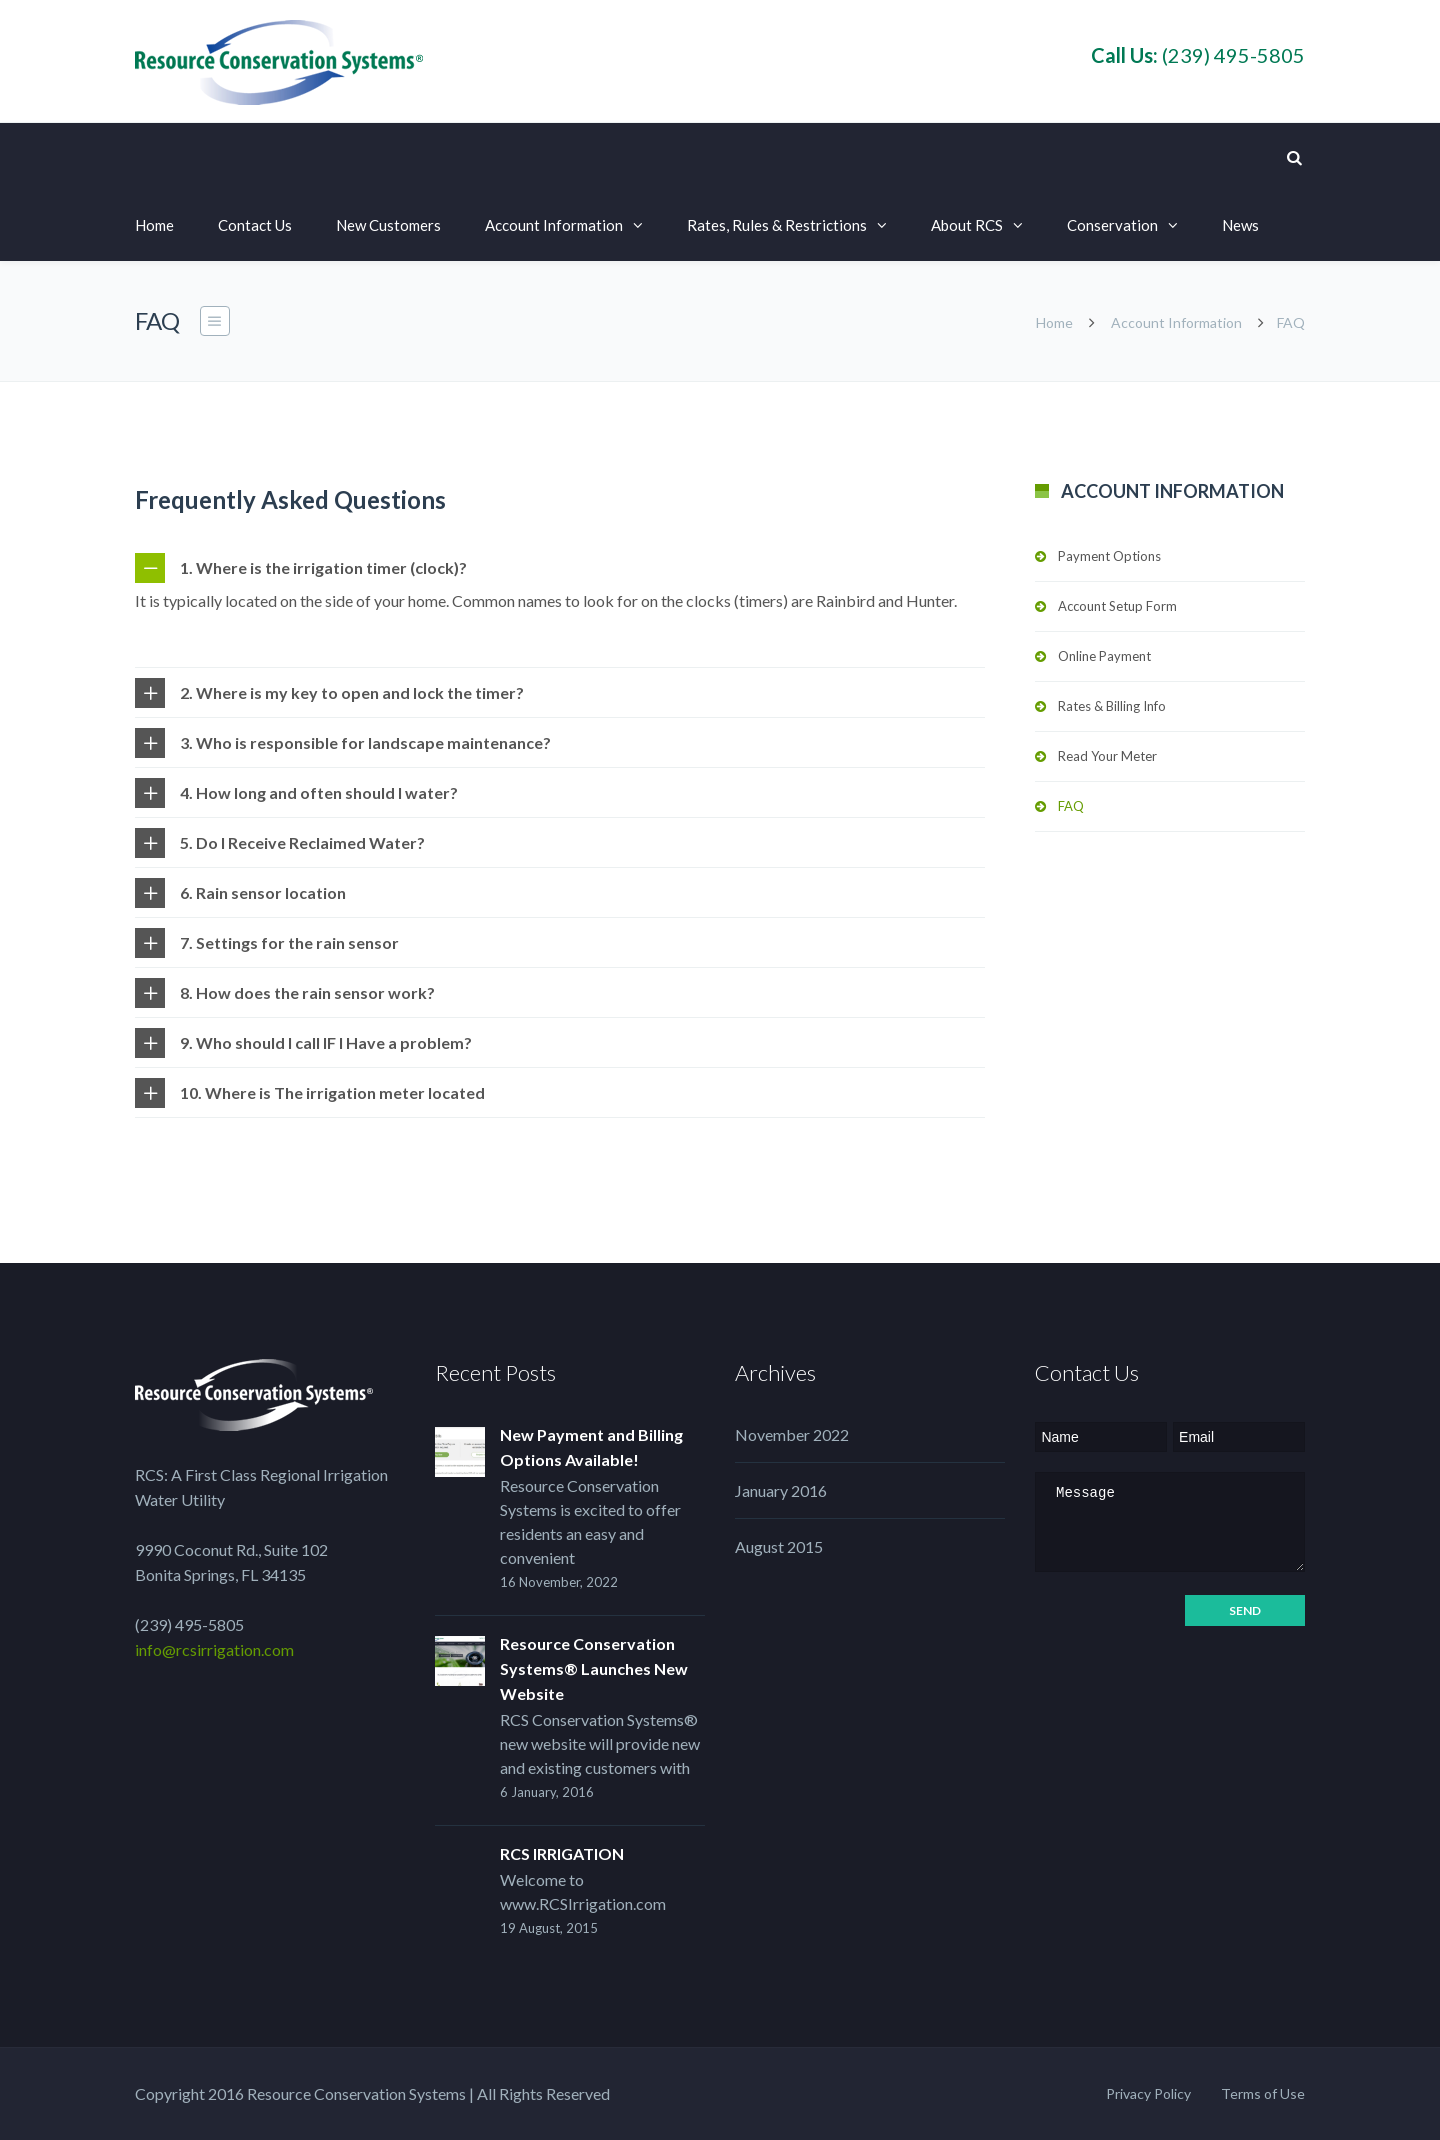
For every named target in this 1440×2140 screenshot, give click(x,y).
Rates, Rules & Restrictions (777, 225)
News (1240, 225)
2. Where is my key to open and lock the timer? (352, 692)
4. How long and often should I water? (319, 792)
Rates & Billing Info (1112, 706)
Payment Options (1109, 556)
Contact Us (255, 225)
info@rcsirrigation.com (214, 1649)
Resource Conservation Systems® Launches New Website (594, 1668)
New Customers (388, 225)
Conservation (1112, 225)
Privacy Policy (1148, 2093)
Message (1170, 1522)
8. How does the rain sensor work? (307, 992)
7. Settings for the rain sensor (289, 942)
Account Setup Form (1117, 606)
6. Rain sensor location (263, 892)
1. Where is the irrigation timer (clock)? (323, 567)
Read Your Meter (1107, 756)
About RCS (967, 225)
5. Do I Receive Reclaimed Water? (302, 842)
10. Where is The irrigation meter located (332, 1092)
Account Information (554, 225)
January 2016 (781, 1490)
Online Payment (1104, 656)
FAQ (1071, 806)
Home (154, 225)
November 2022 (792, 1434)
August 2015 (779, 1546)
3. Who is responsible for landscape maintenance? (365, 742)
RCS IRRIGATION (562, 1853)
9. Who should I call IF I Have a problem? (326, 1042)
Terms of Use (1263, 2093)
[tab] (560, 568)
